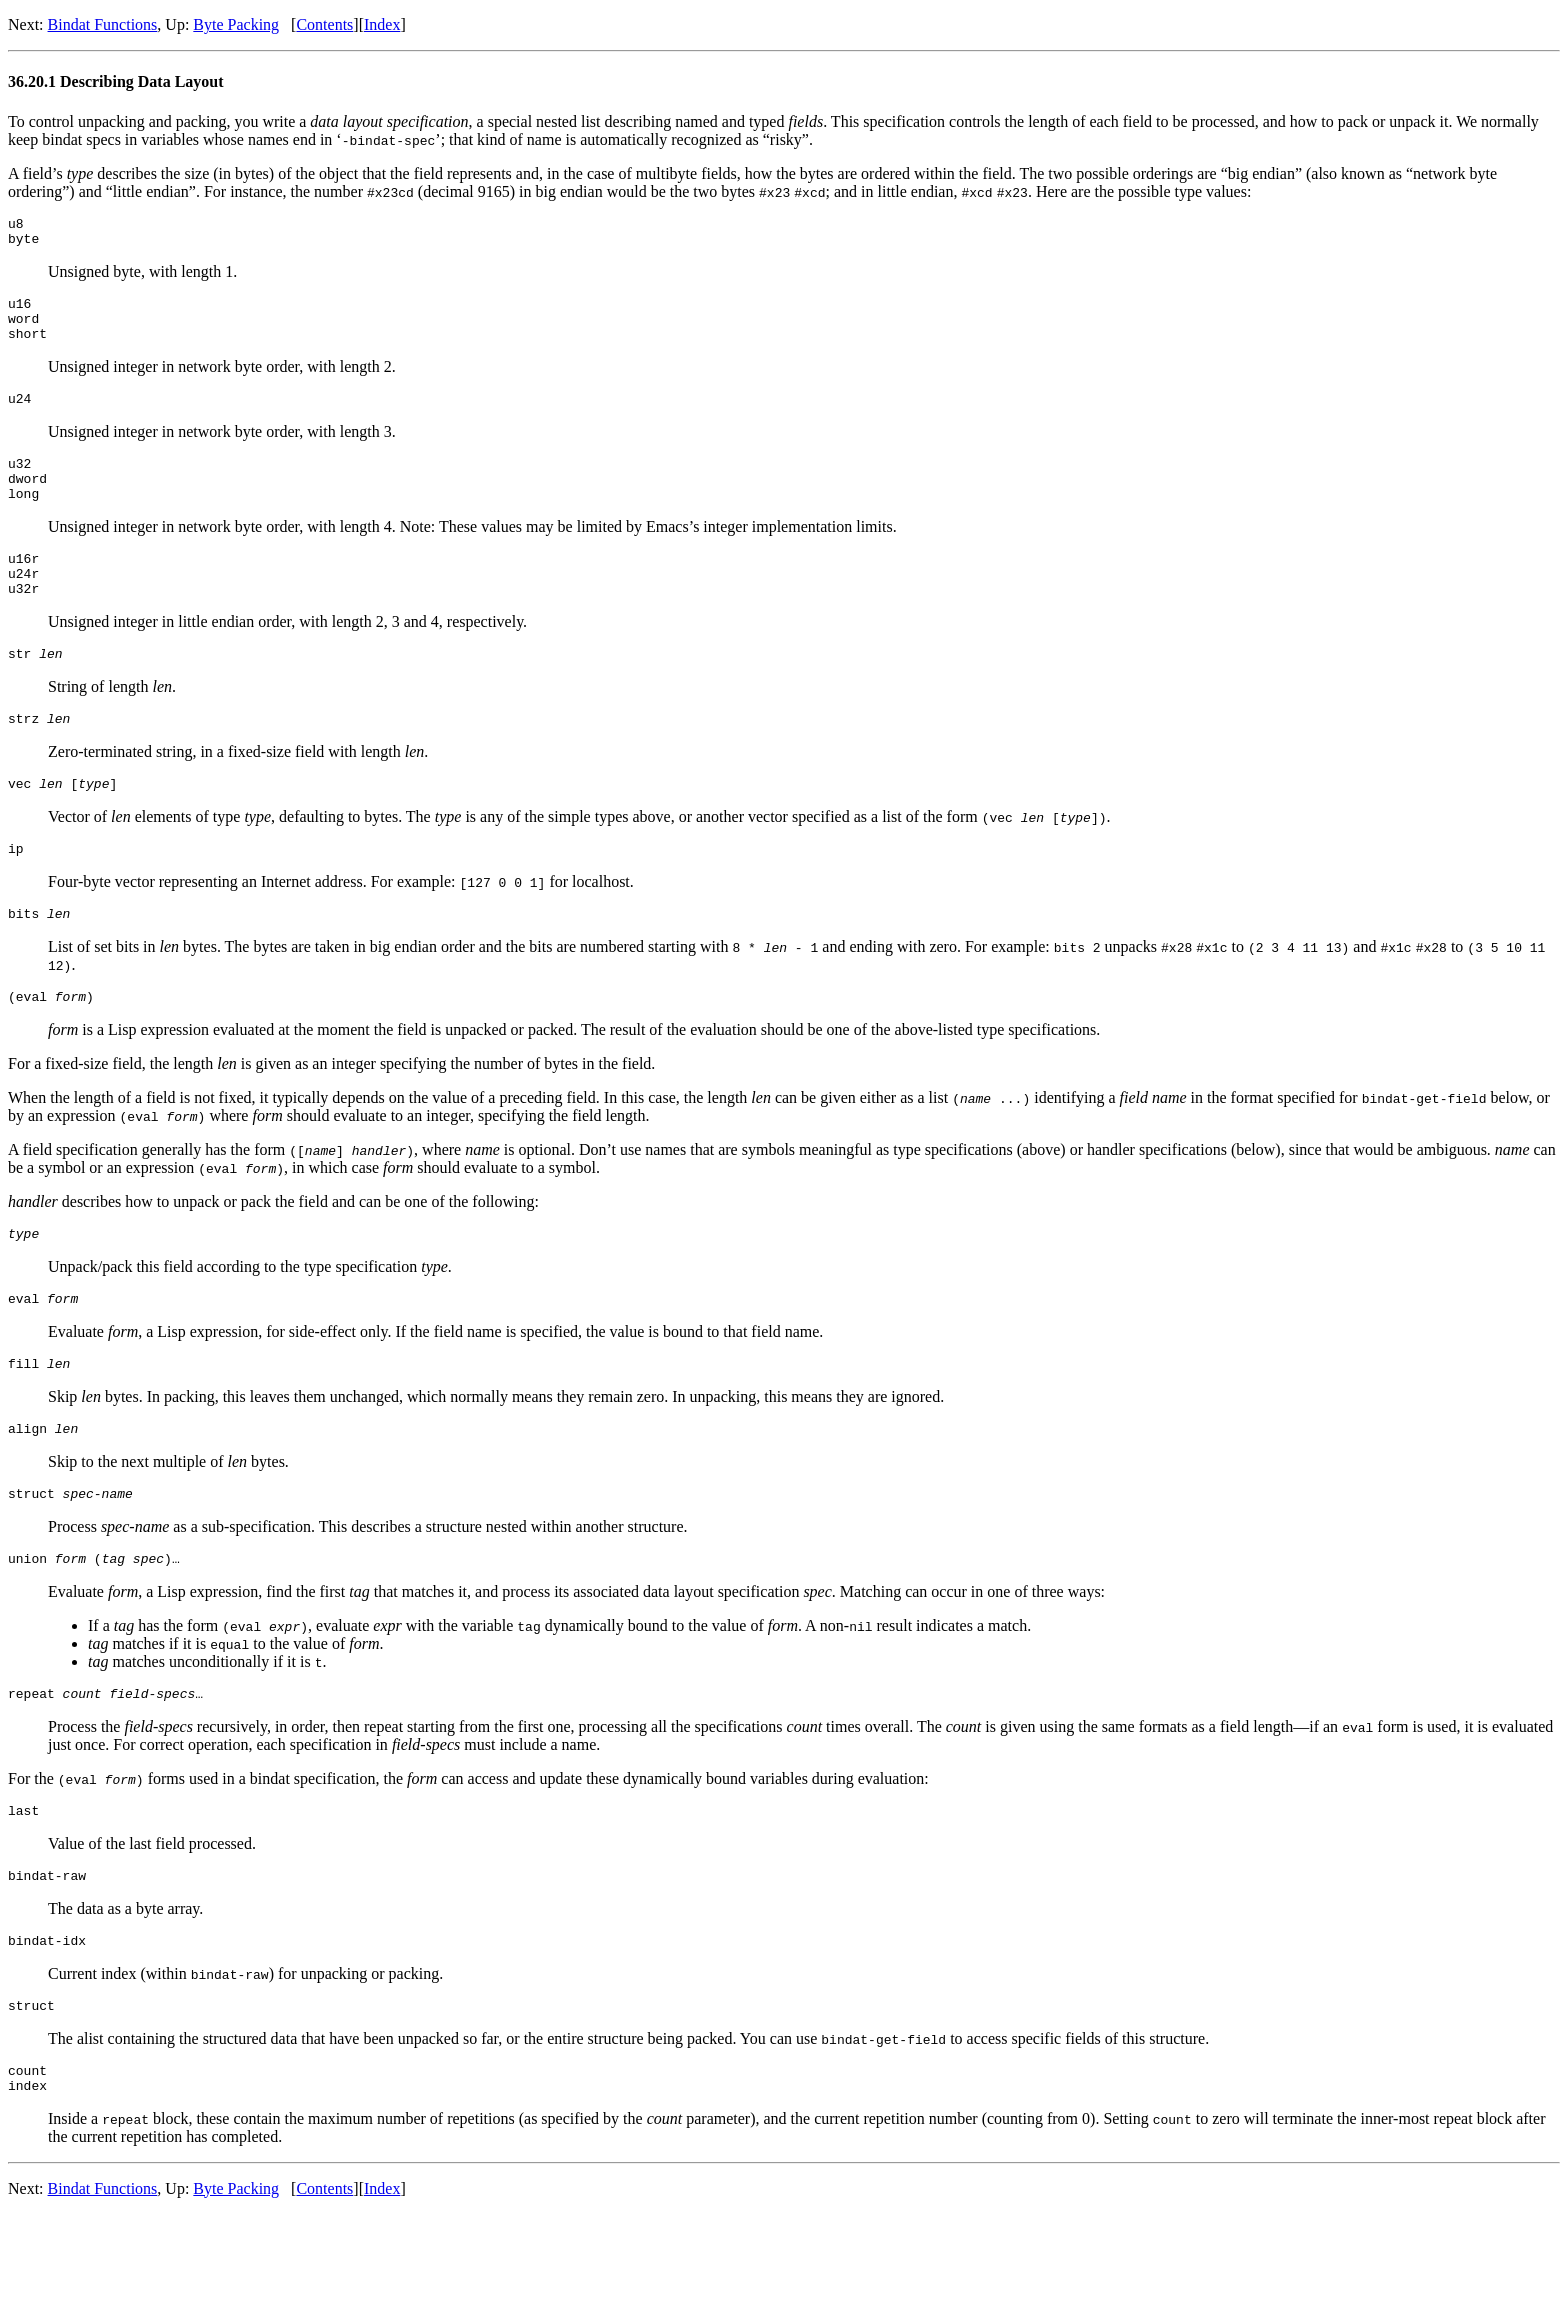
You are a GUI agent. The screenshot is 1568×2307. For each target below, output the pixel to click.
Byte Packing (236, 24)
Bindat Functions (103, 24)
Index (382, 24)
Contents (324, 24)
